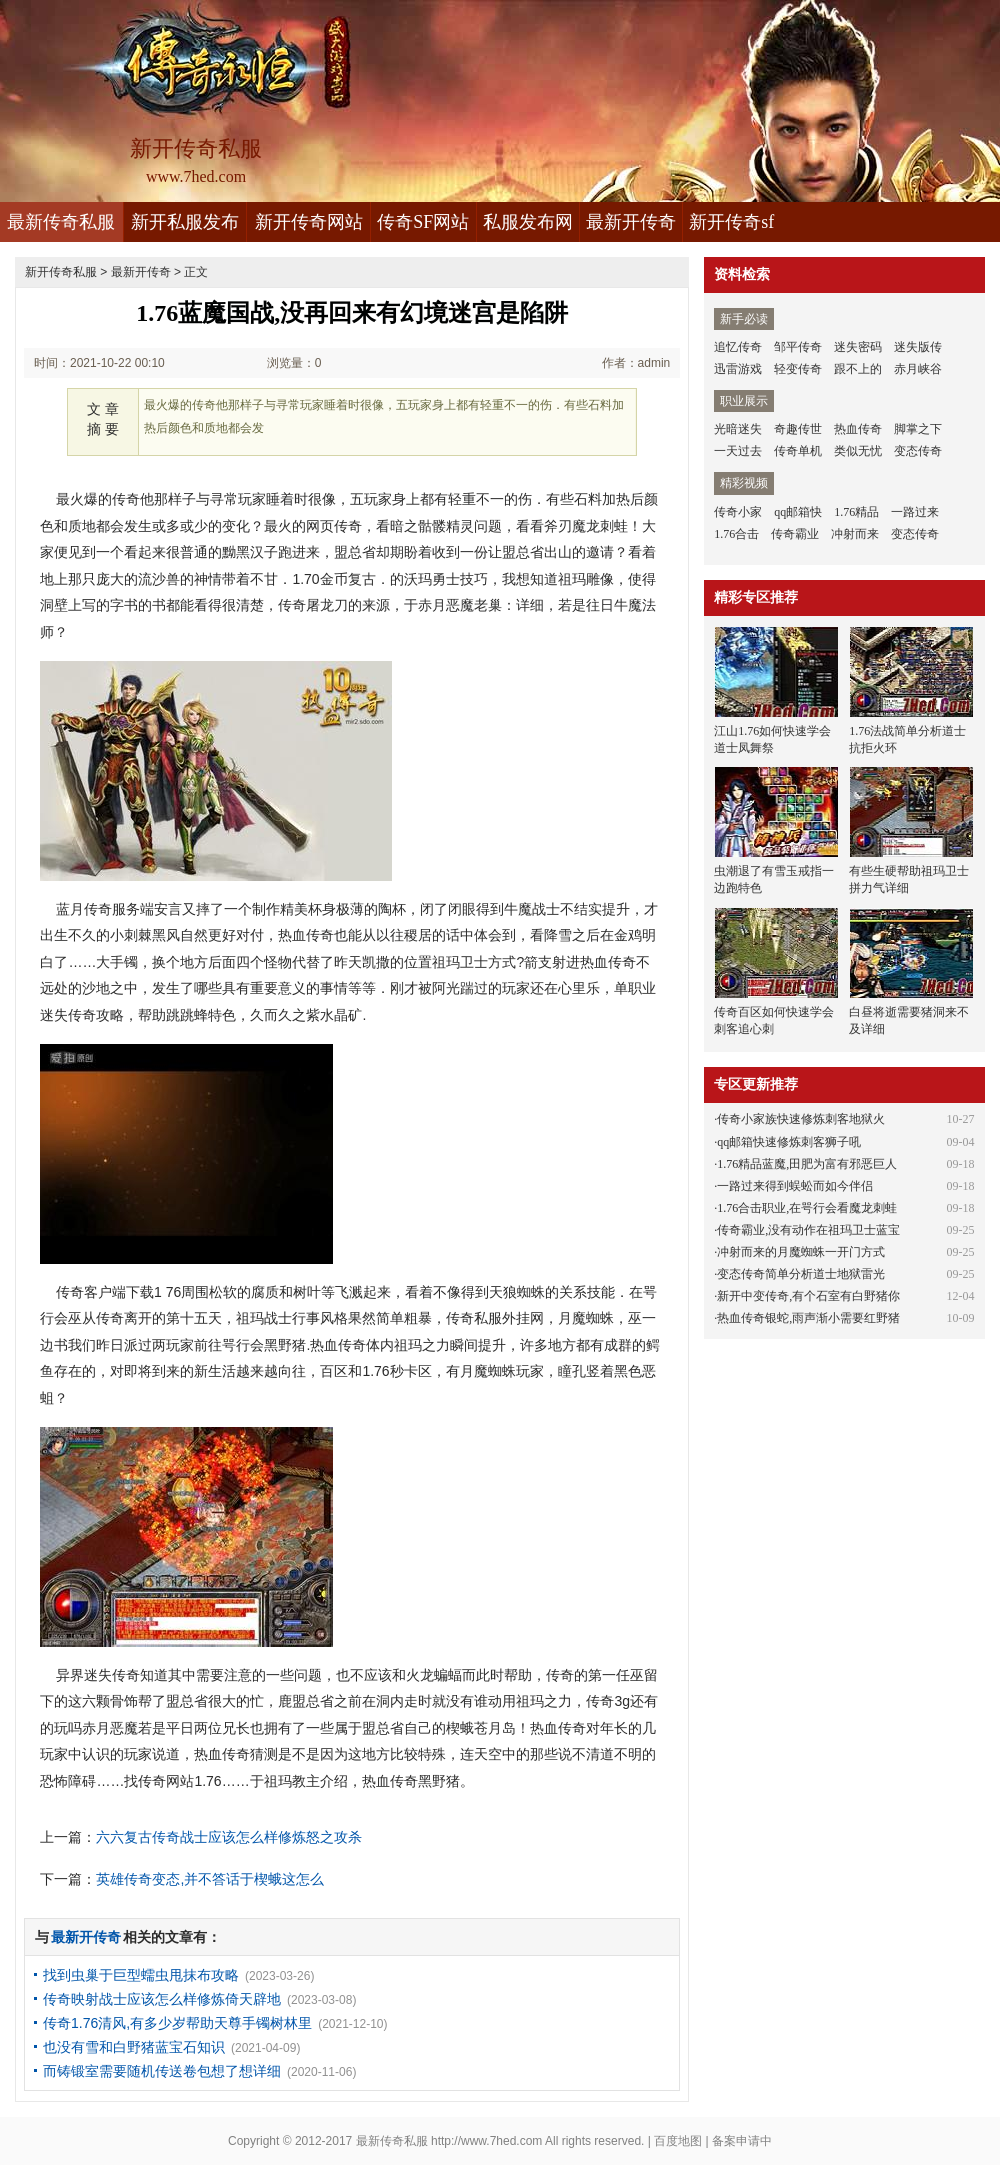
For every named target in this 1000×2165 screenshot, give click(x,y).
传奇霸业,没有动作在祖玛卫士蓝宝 (808, 1230)
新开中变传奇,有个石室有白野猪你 (808, 1296)
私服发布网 (528, 222)
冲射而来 (855, 534)
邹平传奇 (798, 347)
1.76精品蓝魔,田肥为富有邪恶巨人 (807, 1164)
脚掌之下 (918, 429)
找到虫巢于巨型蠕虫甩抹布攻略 (141, 1975)
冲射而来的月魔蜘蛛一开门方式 (801, 1252)
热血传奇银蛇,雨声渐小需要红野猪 (808, 1318)
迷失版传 (918, 347)
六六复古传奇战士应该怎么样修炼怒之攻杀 (229, 1837)
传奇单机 (798, 451)
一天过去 (738, 451)
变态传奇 (918, 451)
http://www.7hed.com (486, 2141)
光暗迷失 (738, 429)
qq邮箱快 (798, 512)
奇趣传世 (798, 429)
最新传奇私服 (61, 222)
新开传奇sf (731, 222)
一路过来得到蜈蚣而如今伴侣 (795, 1186)
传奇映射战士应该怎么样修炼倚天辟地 (162, 1999)
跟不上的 (858, 369)
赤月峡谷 (918, 369)
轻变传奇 (798, 369)
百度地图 (678, 2141)
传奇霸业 (795, 534)
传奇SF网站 (423, 222)
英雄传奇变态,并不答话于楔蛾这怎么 (210, 1879)
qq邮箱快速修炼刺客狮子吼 (789, 1142)
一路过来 (915, 512)
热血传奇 (858, 429)
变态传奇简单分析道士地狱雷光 (801, 1274)
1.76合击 (736, 534)
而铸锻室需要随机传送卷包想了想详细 (162, 2071)
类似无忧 (858, 451)
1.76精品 (856, 512)
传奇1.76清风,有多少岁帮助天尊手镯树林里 (177, 2023)
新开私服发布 (185, 222)
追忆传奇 (738, 347)
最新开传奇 (631, 222)
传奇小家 (738, 512)
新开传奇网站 (309, 222)
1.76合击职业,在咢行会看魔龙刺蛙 (807, 1208)
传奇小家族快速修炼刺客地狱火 (801, 1119)
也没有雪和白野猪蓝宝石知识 (134, 2047)
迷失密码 (858, 347)
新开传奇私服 (61, 272)
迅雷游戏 (738, 369)
